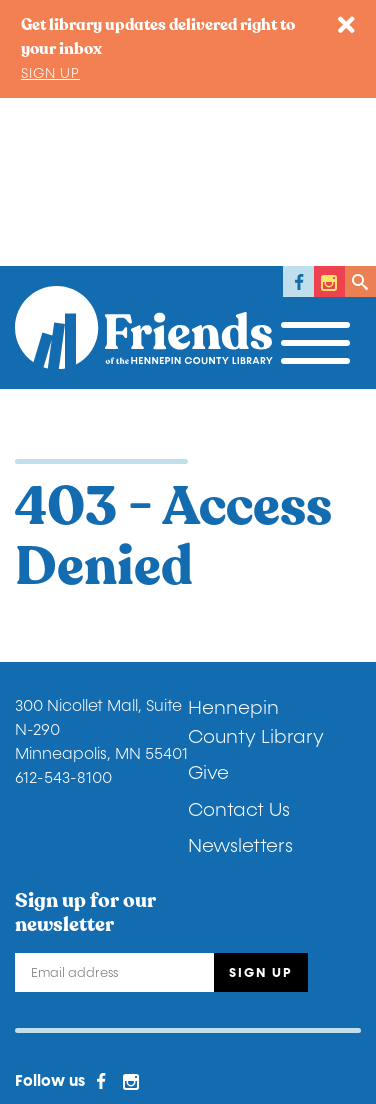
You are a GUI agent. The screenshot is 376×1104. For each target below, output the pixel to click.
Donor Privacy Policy (93, 955)
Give (208, 605)
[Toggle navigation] (321, 170)
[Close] (346, 26)
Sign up (50, 73)
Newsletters (240, 678)
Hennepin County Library (256, 554)
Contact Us (239, 642)
